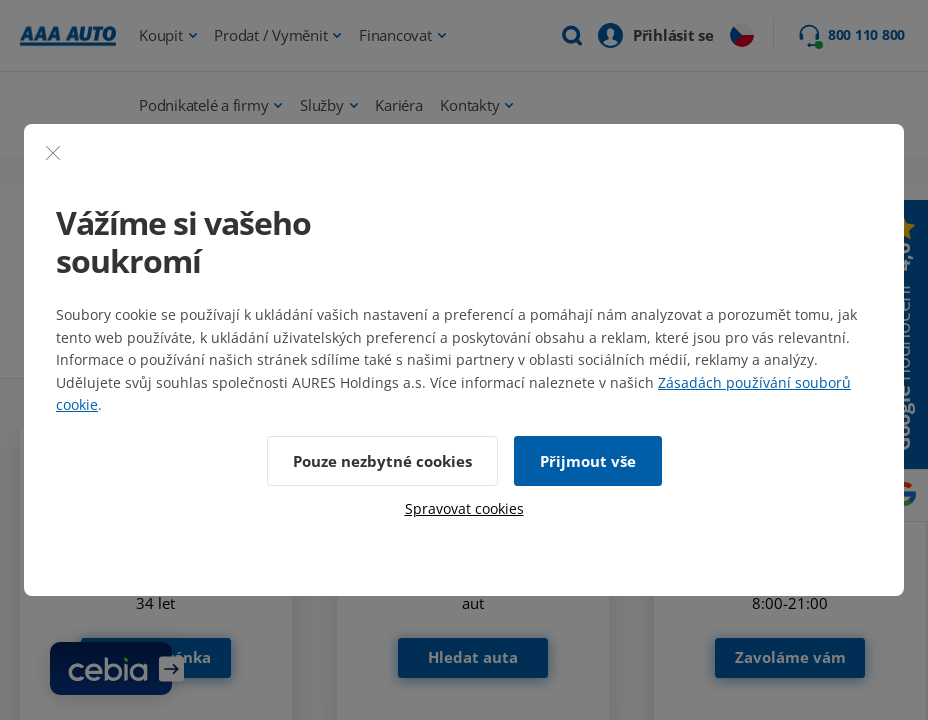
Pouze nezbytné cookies (382, 461)
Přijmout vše (588, 461)
